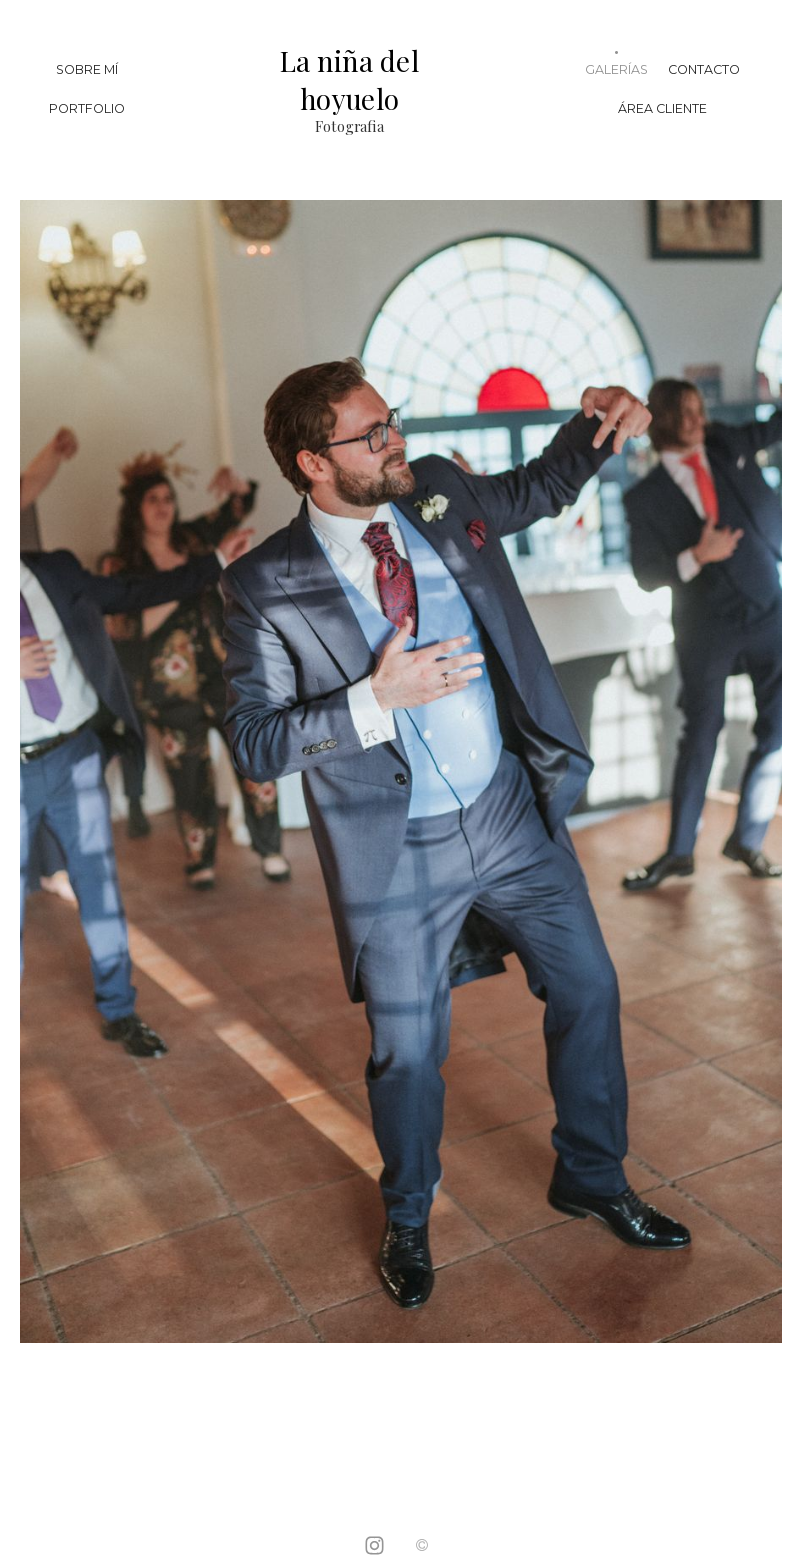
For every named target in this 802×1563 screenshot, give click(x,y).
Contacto (704, 69)
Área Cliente (662, 108)
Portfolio (87, 108)
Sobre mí (87, 69)
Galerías (616, 69)
